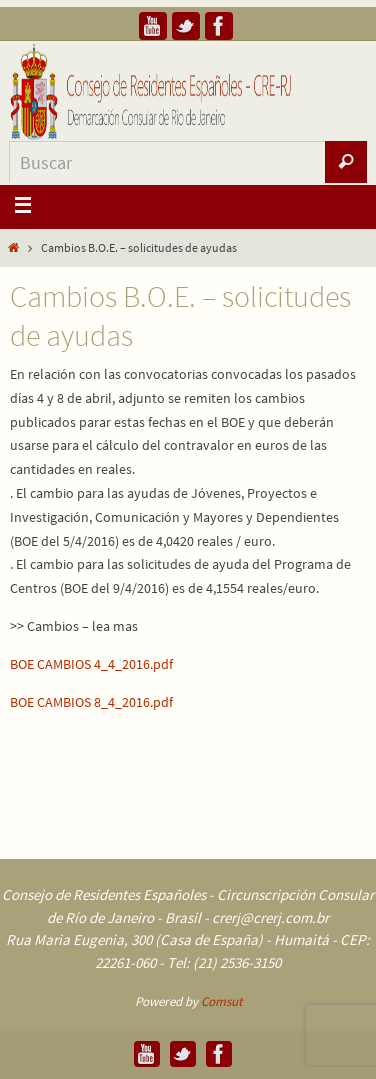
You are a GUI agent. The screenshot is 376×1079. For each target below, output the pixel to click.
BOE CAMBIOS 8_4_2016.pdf (91, 702)
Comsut (221, 1001)
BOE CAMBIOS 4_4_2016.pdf (91, 664)
